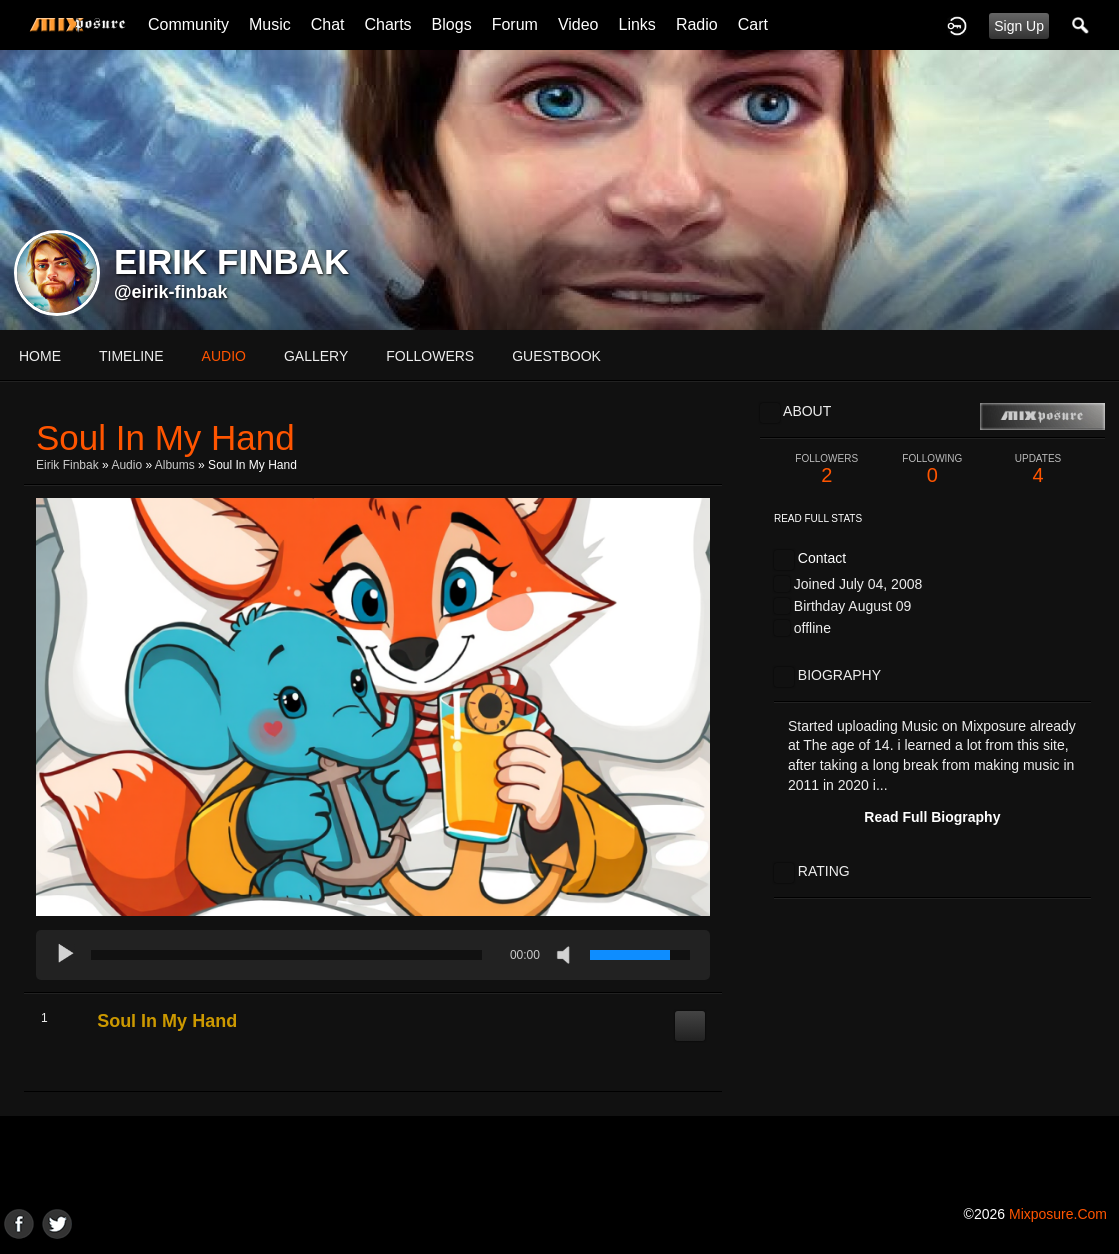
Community (188, 24)
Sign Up (1019, 26)
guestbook (556, 356)
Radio (697, 24)
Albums (175, 465)
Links (637, 24)
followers (430, 356)
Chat (328, 24)
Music (270, 24)
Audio (126, 465)
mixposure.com (1058, 1214)
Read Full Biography (932, 817)
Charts (387, 24)
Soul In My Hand (167, 1021)
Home (40, 356)
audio (224, 356)
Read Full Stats (818, 518)
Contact (822, 558)
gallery (316, 356)
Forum (515, 24)
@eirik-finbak (171, 292)
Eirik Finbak (67, 465)
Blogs (452, 24)
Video (578, 24)
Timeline (131, 356)
